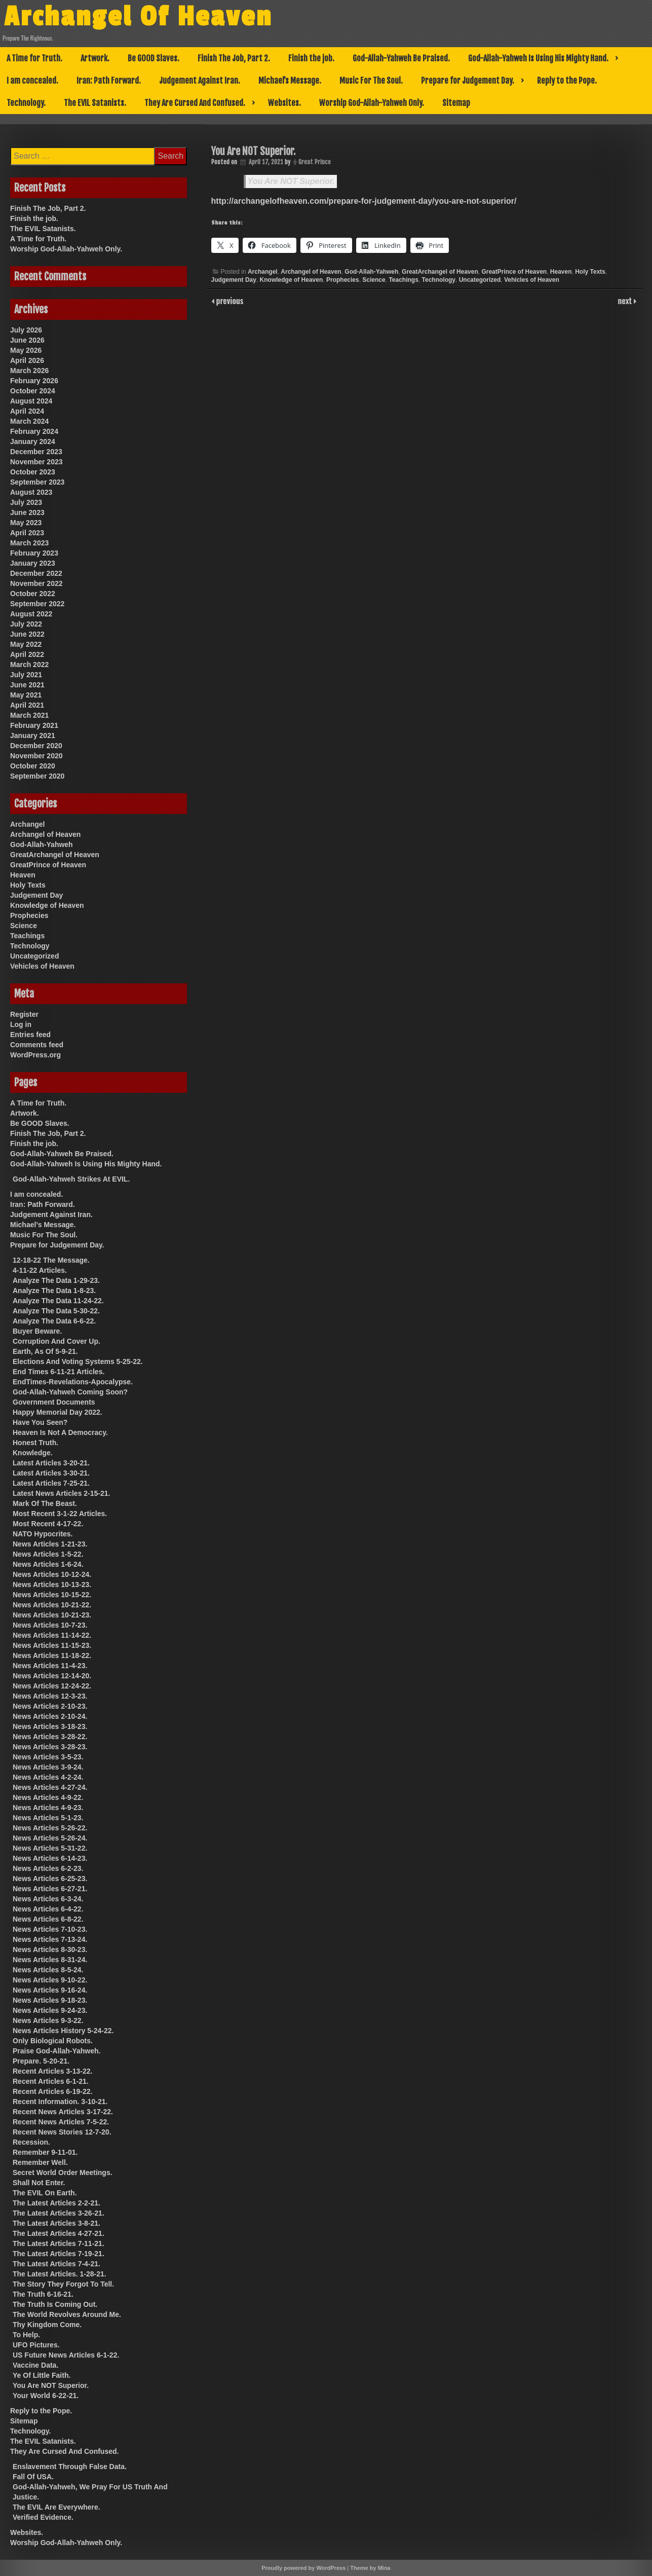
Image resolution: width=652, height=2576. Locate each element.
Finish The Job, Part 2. (234, 58)
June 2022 (27, 634)
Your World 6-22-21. (46, 2395)
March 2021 (29, 715)
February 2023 (34, 553)
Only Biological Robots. (53, 2041)
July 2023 (26, 502)
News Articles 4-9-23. (48, 1808)
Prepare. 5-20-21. (41, 2061)
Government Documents (54, 1402)
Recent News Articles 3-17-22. (63, 2112)
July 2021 (26, 675)
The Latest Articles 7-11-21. (58, 2243)
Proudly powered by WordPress (303, 2568)
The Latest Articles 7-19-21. (58, 2254)
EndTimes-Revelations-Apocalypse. (73, 1382)
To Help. (26, 2335)
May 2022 (26, 644)
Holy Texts (590, 271)
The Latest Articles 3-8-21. (56, 2223)
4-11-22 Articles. (40, 1270)
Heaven (561, 271)
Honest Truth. (35, 1443)
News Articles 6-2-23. (48, 1868)
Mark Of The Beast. (45, 1503)
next (626, 301)
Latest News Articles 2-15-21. (61, 1493)
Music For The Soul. (371, 81)
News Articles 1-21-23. (50, 1544)
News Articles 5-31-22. (50, 1848)
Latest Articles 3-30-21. (51, 1473)
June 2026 (27, 340)
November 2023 (36, 462)
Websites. (284, 103)
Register (24, 1014)
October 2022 (32, 594)
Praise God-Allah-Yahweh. (57, 2051)
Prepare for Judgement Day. (467, 81)
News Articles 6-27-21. (50, 1889)
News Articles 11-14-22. (52, 1635)
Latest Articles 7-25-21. (51, 1483)
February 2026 (34, 381)
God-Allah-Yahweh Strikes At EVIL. (71, 1179)
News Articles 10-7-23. (50, 1625)
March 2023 (29, 543)
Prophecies (342, 279)
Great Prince (314, 162)
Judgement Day (233, 279)
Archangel (263, 271)
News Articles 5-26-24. (50, 1838)
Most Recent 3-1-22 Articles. (60, 1514)
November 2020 (36, 756)
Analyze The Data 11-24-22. (58, 1301)
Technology (438, 279)
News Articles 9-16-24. (50, 1990)
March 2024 (29, 421)
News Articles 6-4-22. (48, 1909)
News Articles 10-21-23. (52, 1615)
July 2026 (26, 330)
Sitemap (456, 103)
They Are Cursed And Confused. (194, 103)
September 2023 (37, 482)
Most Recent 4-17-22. (48, 1524)
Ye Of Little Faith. (41, 2375)
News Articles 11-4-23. (50, 1666)
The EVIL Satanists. (95, 103)
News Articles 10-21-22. (52, 1605)
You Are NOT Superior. (291, 181)
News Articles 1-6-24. (48, 1564)
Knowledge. (33, 1453)
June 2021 (27, 685)
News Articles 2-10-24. (50, 1716)
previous (229, 301)
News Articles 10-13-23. (52, 1584)
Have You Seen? (40, 1422)
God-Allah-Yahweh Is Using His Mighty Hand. (538, 58)
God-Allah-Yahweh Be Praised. (401, 58)
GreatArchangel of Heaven (440, 271)
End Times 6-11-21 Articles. (58, 1372)
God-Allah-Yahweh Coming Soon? (70, 1392)
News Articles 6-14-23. (50, 1858)
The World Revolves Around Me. (67, 2314)
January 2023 (32, 563)
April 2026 (27, 360)
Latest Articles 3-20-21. (51, 1463)
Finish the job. (311, 58)
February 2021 (34, 725)
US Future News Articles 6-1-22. (66, 2355)
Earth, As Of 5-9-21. (45, 1351)
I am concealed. (32, 81)
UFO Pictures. (36, 2345)
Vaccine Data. (35, 2365)
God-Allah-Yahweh (371, 271)
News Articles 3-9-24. (48, 1767)
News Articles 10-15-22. (52, 1595)
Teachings (403, 279)
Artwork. (95, 58)
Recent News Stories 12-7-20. (62, 2132)
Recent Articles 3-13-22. (52, 2071)
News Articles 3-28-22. (50, 1737)
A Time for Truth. (34, 58)
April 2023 (27, 533)
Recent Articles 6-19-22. (52, 2091)
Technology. (26, 103)
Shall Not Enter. (39, 2183)
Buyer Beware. (37, 1331)
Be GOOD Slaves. (153, 58)
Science (373, 279)
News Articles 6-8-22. (48, 1919)
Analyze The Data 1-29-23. (56, 1280)
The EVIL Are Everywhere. (56, 2507)
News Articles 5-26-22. (50, 1828)
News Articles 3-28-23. (50, 1747)
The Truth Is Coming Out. (55, 2304)
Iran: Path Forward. (108, 81)
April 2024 (27, 411)
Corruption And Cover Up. (56, 1341)
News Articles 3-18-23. (50, 1726)
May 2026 (26, 350)
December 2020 (36, 746)
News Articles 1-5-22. (48, 1554)
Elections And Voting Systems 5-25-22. (78, 1361)
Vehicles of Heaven (531, 279)
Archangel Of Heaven (139, 16)
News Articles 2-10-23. (50, 1706)
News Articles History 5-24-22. (63, 2031)
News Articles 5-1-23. (48, 1818)
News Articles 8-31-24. (50, 1960)
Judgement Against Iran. (199, 81)
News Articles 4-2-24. (48, 1777)
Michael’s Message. (289, 81)
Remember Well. (40, 2162)
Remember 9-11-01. (45, 2152)
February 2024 (34, 431)
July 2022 (26, 624)
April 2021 (27, 705)
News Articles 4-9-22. (48, 1797)
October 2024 (32, 391)
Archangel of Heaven (311, 271)
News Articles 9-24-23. (50, 2010)
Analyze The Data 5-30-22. (56, 1311)
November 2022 (36, 583)
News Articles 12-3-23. (50, 1696)
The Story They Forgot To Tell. (63, 2284)
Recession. (31, 2142)
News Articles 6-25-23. (50, 1878)
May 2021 (26, 695)
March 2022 (29, 664)
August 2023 (31, 492)
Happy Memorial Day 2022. (57, 1412)
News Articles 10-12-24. (52, 1574)
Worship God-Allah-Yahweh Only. (371, 103)
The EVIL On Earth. (45, 2193)
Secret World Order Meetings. (62, 2172)
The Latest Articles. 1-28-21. (59, 2274)
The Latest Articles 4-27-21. (58, 2233)
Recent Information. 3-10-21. (60, 2101)
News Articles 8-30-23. (50, 1949)
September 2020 (37, 776)
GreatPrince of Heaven (514, 271)
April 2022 (27, 654)
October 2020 (32, 766)
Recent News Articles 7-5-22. (61, 2122)
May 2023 (26, 523)
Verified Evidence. (43, 2517)
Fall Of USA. (33, 2477)
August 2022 (31, 614)
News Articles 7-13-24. (50, 1939)
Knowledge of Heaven (291, 279)
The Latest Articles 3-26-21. (58, 2213)
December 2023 (36, 452)
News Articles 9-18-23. (50, 2000)
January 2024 (32, 441)
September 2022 (37, 604)
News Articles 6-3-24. (48, 1899)
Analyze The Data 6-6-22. (54, 1321)
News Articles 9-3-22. (48, 2020)
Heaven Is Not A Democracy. (60, 1432)
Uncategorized (480, 279)
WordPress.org (35, 1055)
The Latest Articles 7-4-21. (56, 2264)
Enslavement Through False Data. (70, 2466)
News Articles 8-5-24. (48, 1970)
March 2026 (29, 370)
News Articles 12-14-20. (52, 1676)
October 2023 (32, 472)
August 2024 (31, 401)
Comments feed (36, 1045)
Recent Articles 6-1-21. (51, 2081)
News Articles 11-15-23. (52, 1645)
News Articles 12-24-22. (52, 1686)
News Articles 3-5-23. (48, 1757)
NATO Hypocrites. (43, 1534)
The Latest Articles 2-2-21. (56, 2203)
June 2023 (27, 512)
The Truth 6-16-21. (43, 2294)
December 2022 (36, 573)
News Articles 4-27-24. (50, 1787)
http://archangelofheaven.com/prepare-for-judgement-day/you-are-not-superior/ (364, 201)
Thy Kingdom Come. (47, 2325)
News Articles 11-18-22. (52, 1655)
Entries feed (30, 1035)
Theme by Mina (370, 2568)
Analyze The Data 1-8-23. (54, 1290)
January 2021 (32, 735)
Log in (20, 1024)
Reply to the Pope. (567, 81)
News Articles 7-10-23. (50, 1929)
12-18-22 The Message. (51, 1260)
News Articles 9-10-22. (50, 1980)
